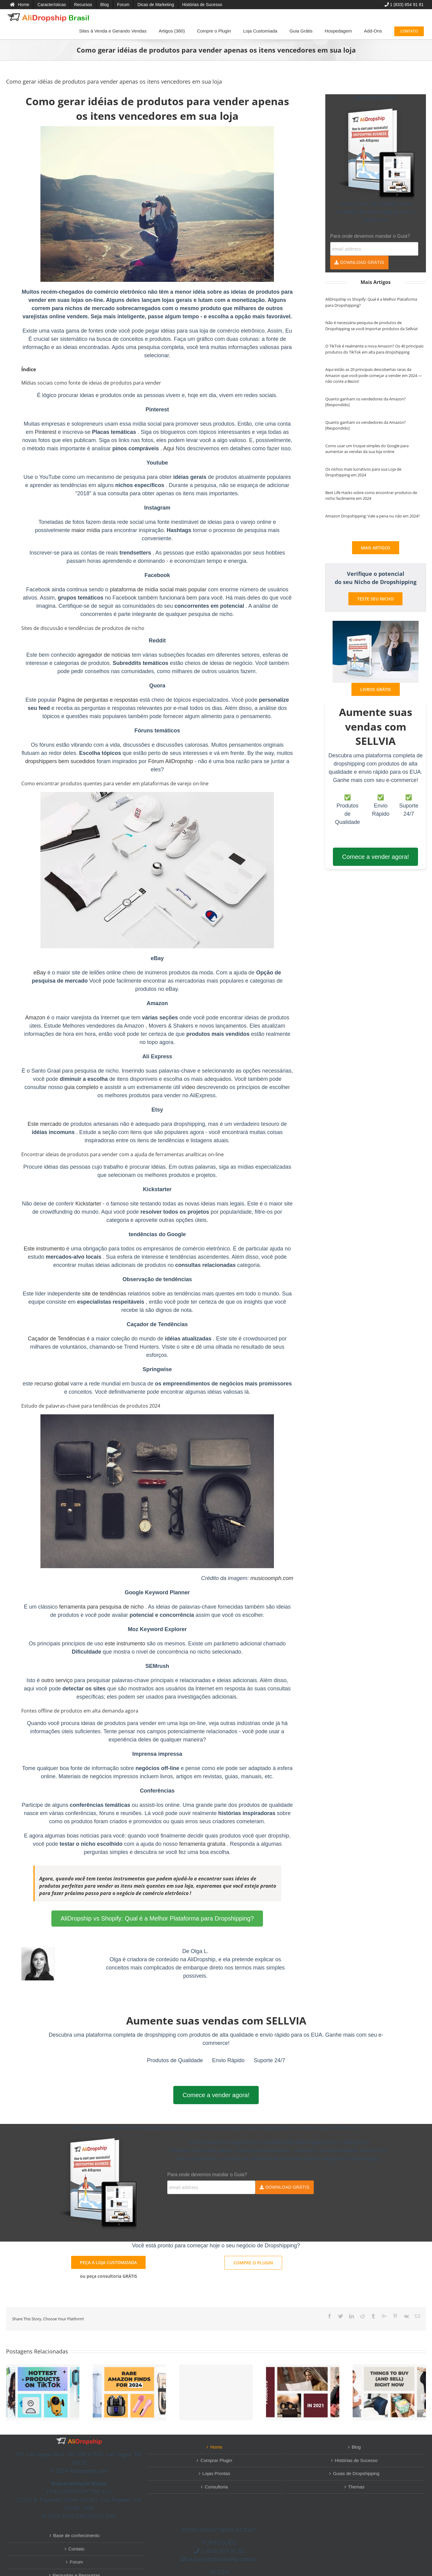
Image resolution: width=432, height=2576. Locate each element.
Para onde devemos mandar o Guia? (370, 236)
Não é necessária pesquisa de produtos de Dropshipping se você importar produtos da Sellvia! (371, 325)
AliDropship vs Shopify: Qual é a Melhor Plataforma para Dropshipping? (157, 1918)
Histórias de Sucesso (356, 2460)
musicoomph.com (272, 1578)
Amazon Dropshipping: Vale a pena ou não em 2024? (372, 516)
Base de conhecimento (76, 2535)
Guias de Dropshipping (356, 2473)
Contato (76, 2548)
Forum (76, 2561)
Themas (356, 2486)
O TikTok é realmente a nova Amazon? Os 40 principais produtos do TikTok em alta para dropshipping (374, 349)
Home (216, 2447)
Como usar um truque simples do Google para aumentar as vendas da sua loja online (367, 449)
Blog (356, 2447)
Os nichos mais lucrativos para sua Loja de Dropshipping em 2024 (363, 472)
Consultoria (216, 2486)
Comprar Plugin (216, 2460)
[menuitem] (19, 4)
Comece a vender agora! (375, 856)
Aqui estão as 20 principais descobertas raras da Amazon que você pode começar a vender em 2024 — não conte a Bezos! (373, 375)
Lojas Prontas (216, 2473)
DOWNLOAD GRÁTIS (359, 262)
